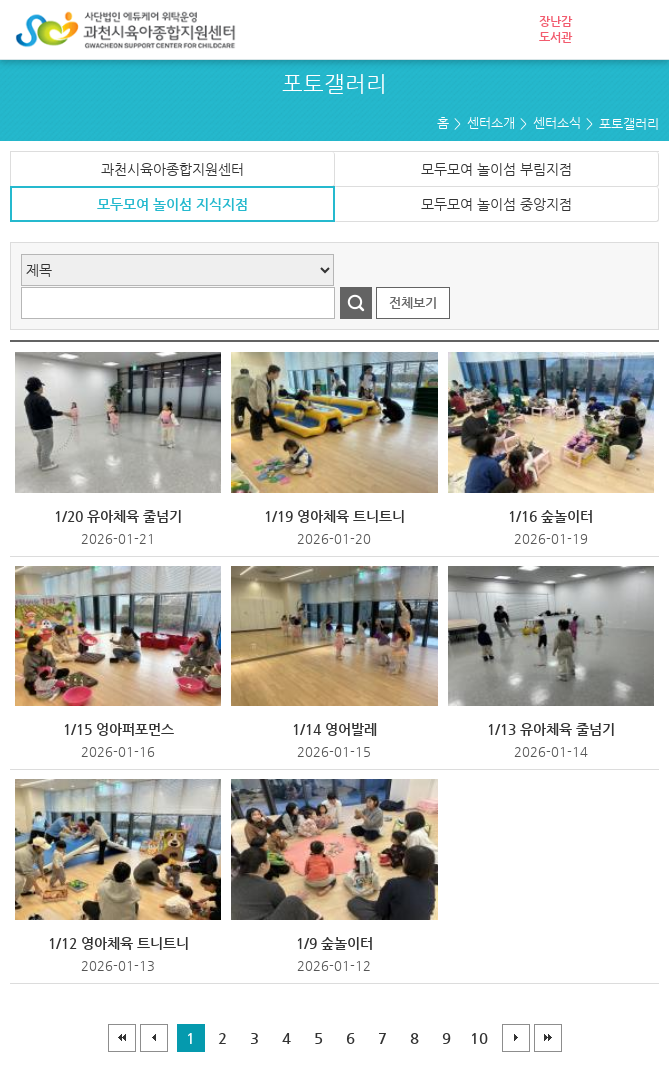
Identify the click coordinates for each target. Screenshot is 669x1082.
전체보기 (413, 302)
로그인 (599, 30)
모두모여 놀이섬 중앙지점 (496, 204)
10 (479, 1037)
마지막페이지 (548, 1038)
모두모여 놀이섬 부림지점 (496, 169)
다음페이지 (516, 1038)
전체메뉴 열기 (639, 30)
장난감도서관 (555, 29)
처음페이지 (122, 1038)
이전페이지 (154, 1038)
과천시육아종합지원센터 (172, 169)
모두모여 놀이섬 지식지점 (172, 204)
